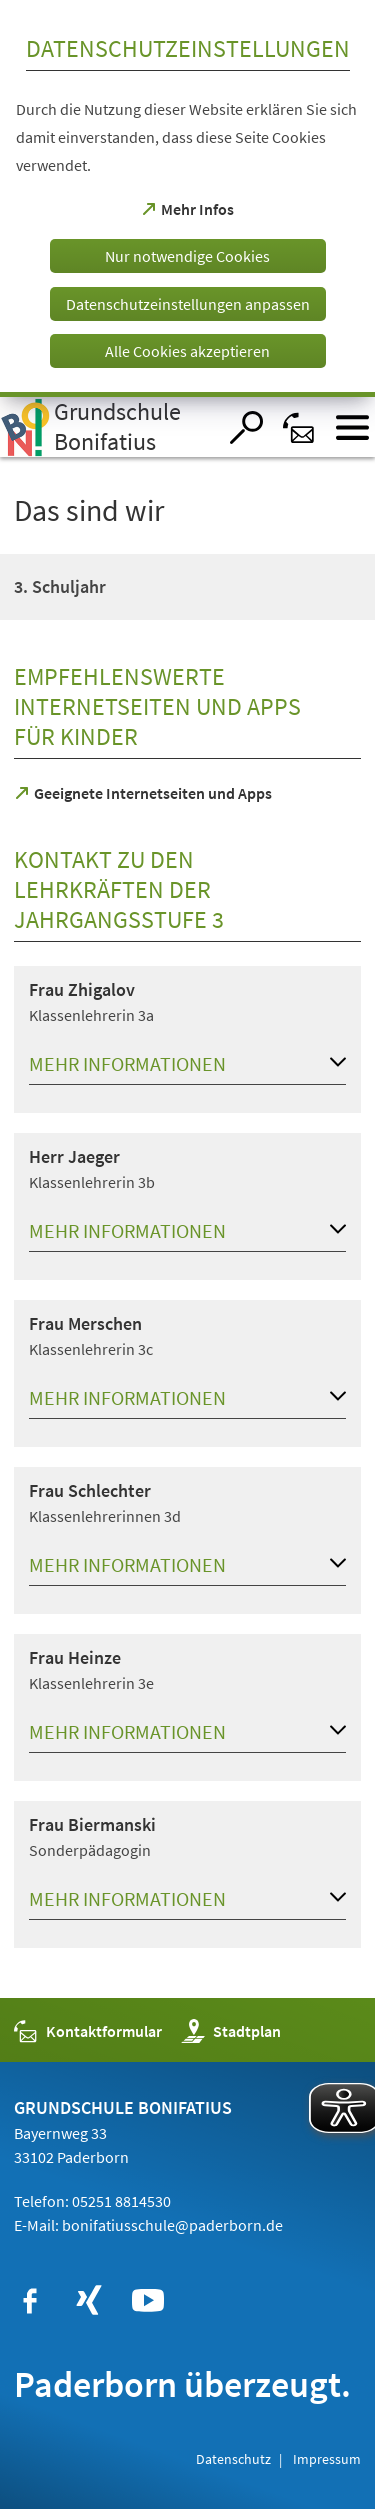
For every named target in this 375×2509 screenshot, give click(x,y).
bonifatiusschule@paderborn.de (172, 2225)
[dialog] (187, 198)
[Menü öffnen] (352, 427)
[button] (187, 1068)
